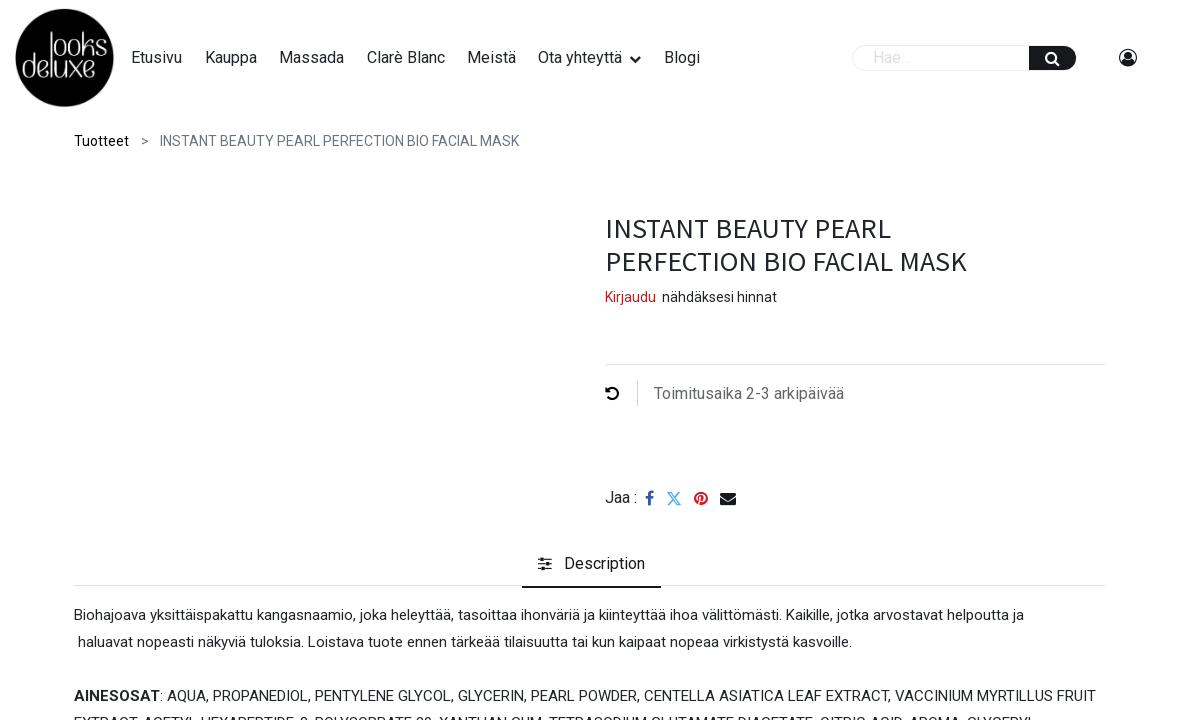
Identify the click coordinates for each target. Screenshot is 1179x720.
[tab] (591, 565)
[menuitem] (167, 58)
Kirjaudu (630, 297)
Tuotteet (101, 141)
